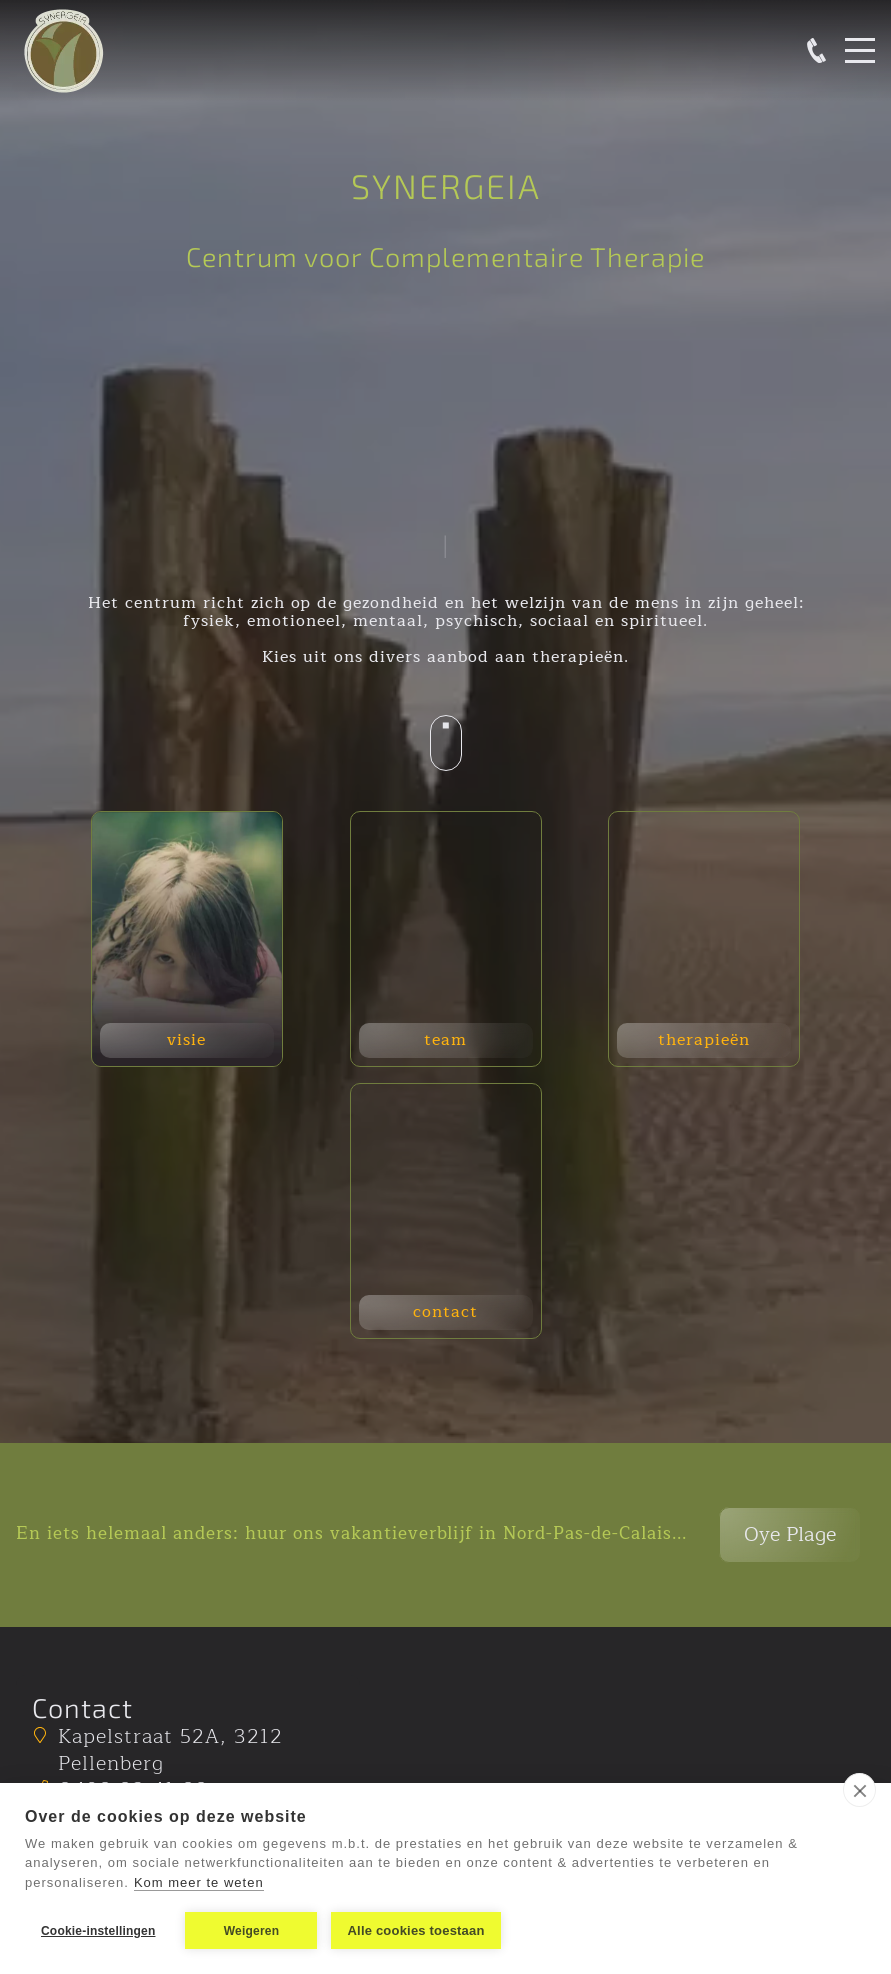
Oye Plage (790, 1534)
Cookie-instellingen (98, 1931)
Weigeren (251, 1931)
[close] (859, 1790)
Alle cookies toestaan (415, 1930)
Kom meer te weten (199, 1882)
